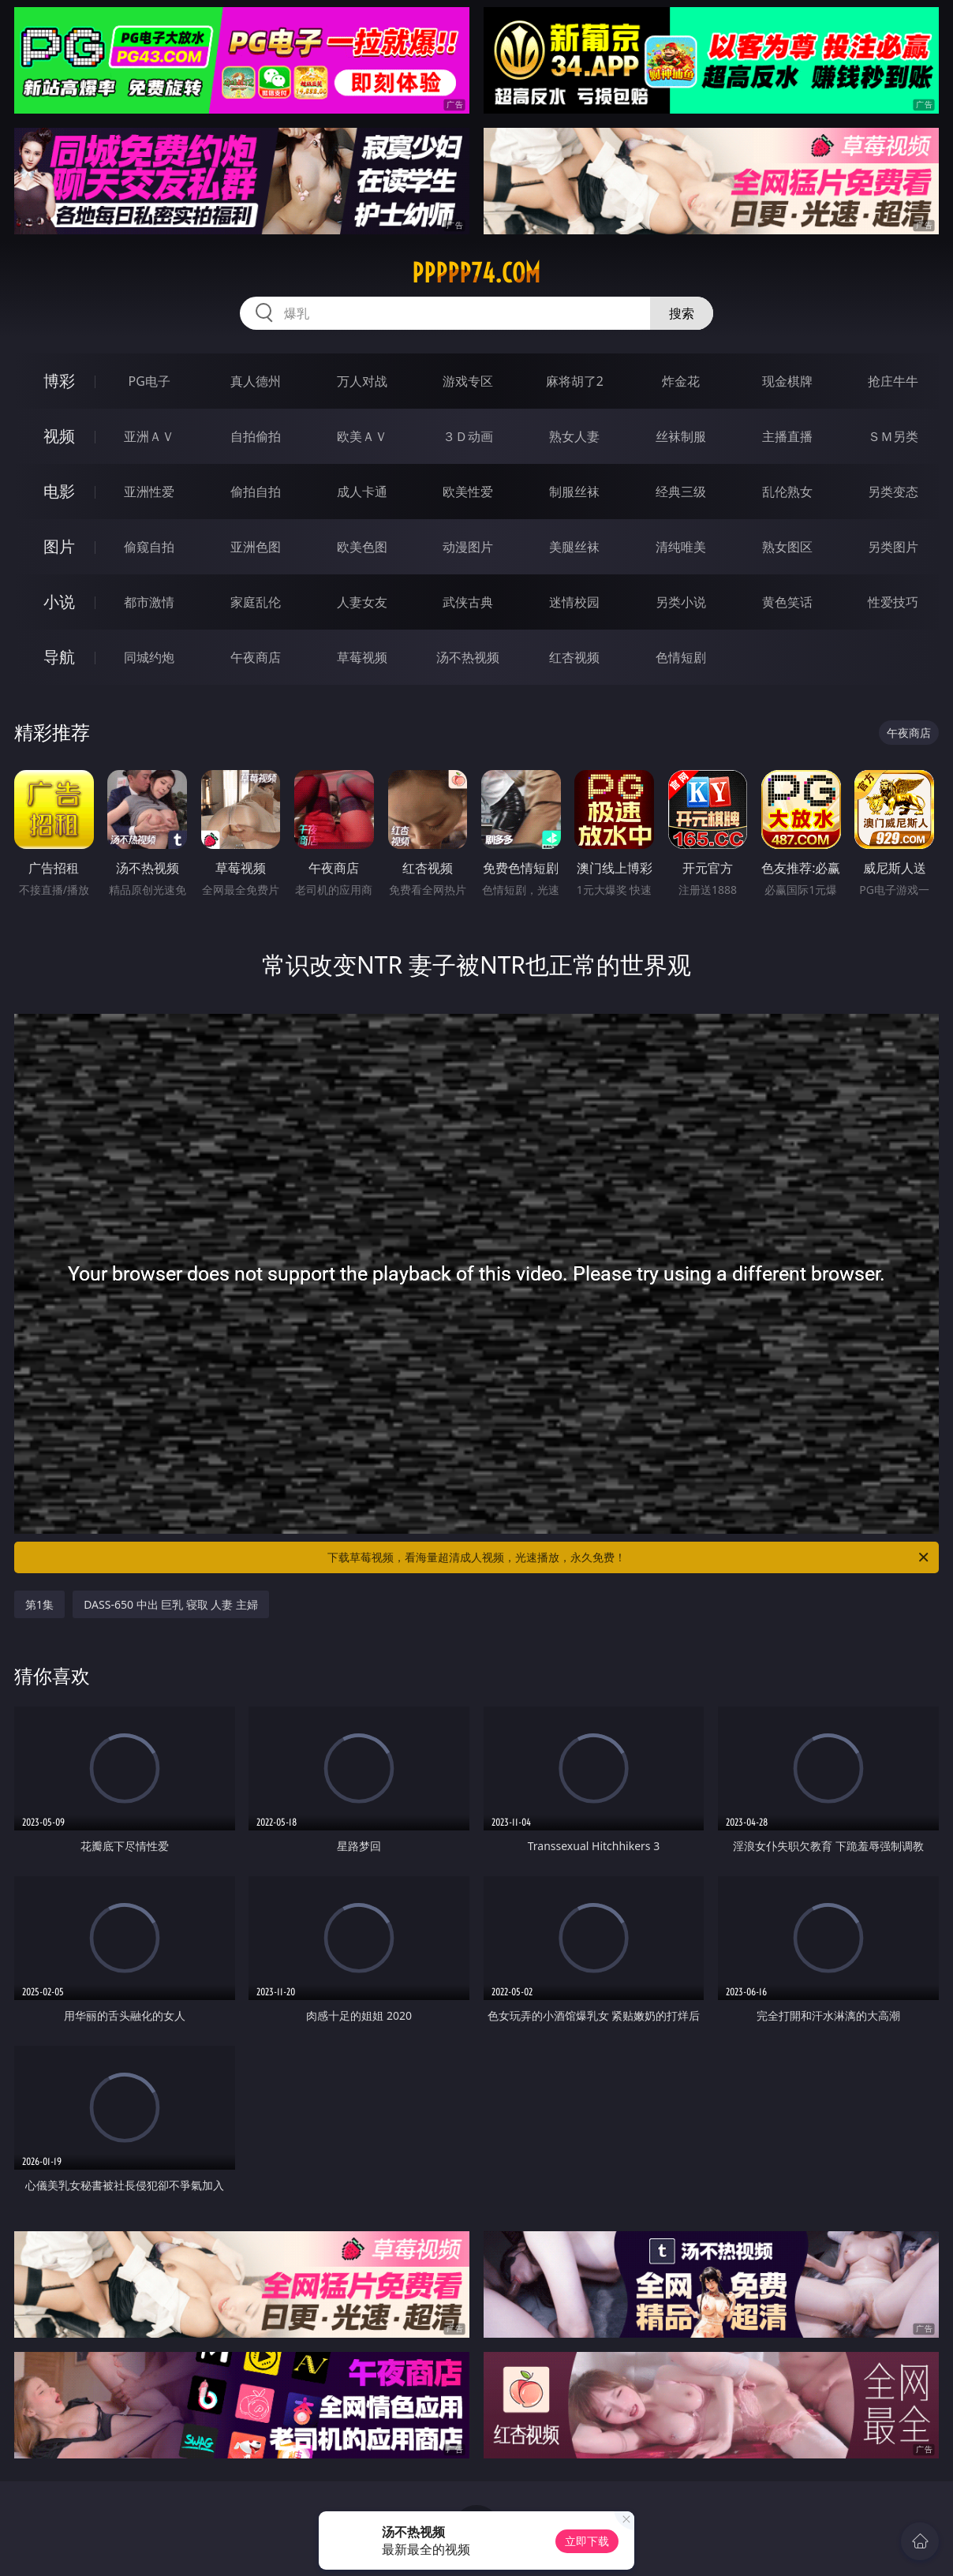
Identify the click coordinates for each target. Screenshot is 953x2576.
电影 (59, 491)
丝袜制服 (681, 436)
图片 (59, 546)
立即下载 (587, 2540)
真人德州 (255, 381)
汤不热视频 (467, 657)
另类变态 (893, 491)
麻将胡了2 (575, 381)
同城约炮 (149, 657)
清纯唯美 (681, 546)
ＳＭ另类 (893, 436)
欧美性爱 (468, 491)
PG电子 (149, 381)
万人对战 (362, 381)
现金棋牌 (787, 381)
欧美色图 (362, 546)
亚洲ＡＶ (149, 436)
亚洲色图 (255, 546)
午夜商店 (255, 657)
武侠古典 (468, 602)
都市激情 (149, 602)
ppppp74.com (476, 273)
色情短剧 (681, 657)
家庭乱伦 (255, 602)
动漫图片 (468, 546)
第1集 (39, 1604)
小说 (59, 601)
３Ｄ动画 (468, 436)
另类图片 (893, 546)
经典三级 (681, 491)
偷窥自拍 (149, 546)
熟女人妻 (574, 436)
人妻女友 (362, 602)
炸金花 (681, 381)
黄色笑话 (787, 602)
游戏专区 (468, 381)
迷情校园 (574, 602)
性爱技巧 (893, 602)
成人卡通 (362, 491)
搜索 (681, 313)
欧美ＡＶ (362, 436)
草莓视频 (362, 657)
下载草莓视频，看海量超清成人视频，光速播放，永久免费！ (629, 1557)
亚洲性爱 (149, 491)
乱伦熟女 (787, 491)
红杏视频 (574, 657)
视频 (59, 436)
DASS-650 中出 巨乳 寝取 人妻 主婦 (171, 1604)
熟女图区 (787, 546)
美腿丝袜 (574, 546)
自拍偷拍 (255, 436)
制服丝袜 (574, 491)
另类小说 (681, 602)
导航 (59, 656)
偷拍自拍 (255, 491)
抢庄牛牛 (893, 381)
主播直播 (787, 436)
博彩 (59, 380)
